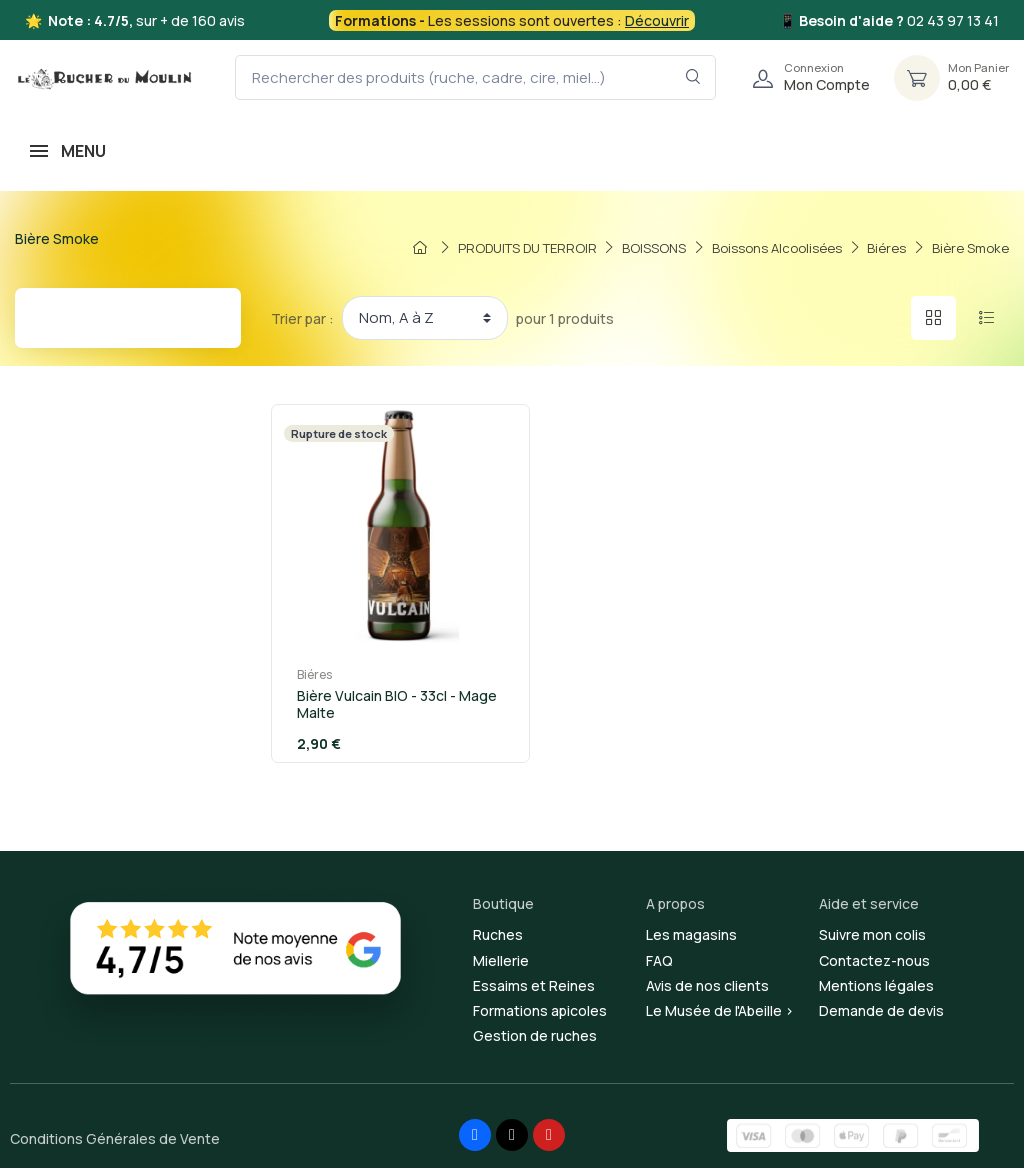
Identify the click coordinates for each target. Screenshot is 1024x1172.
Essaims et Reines (534, 989)
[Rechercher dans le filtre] (693, 77)
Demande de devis (881, 1014)
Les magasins (691, 939)
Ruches (498, 939)
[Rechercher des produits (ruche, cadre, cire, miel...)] (475, 77)
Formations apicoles (540, 1014)
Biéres (305, 678)
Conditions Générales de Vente (115, 1143)
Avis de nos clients (707, 989)
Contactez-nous (874, 964)
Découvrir (657, 20)
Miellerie (501, 964)
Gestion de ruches (535, 1040)
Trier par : (302, 318)
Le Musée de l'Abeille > (720, 1014)
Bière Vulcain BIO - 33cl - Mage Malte (388, 708)
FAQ (659, 964)
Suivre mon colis (872, 939)
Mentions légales (876, 989)
